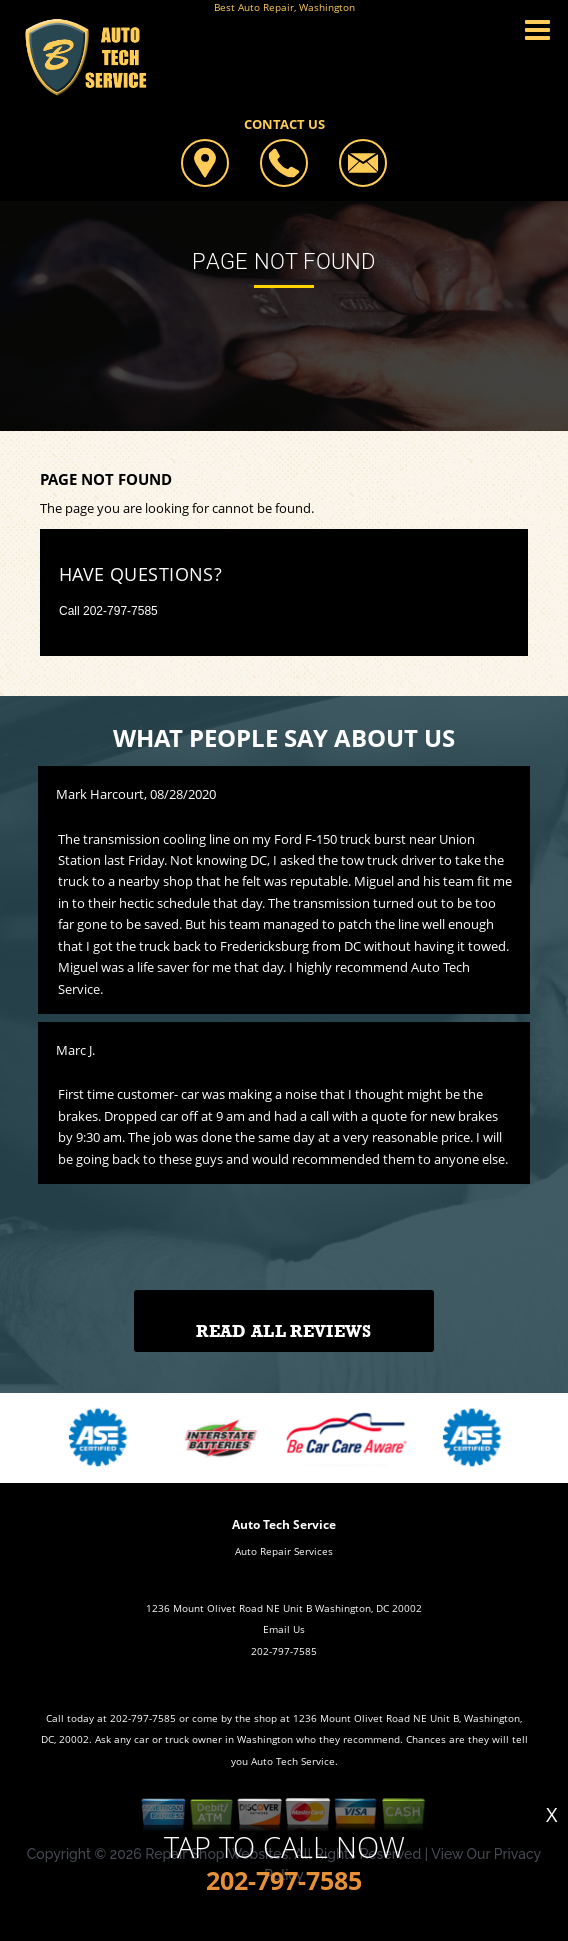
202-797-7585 (120, 611)
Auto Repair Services (284, 1551)
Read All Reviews (283, 1331)
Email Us (284, 1629)
